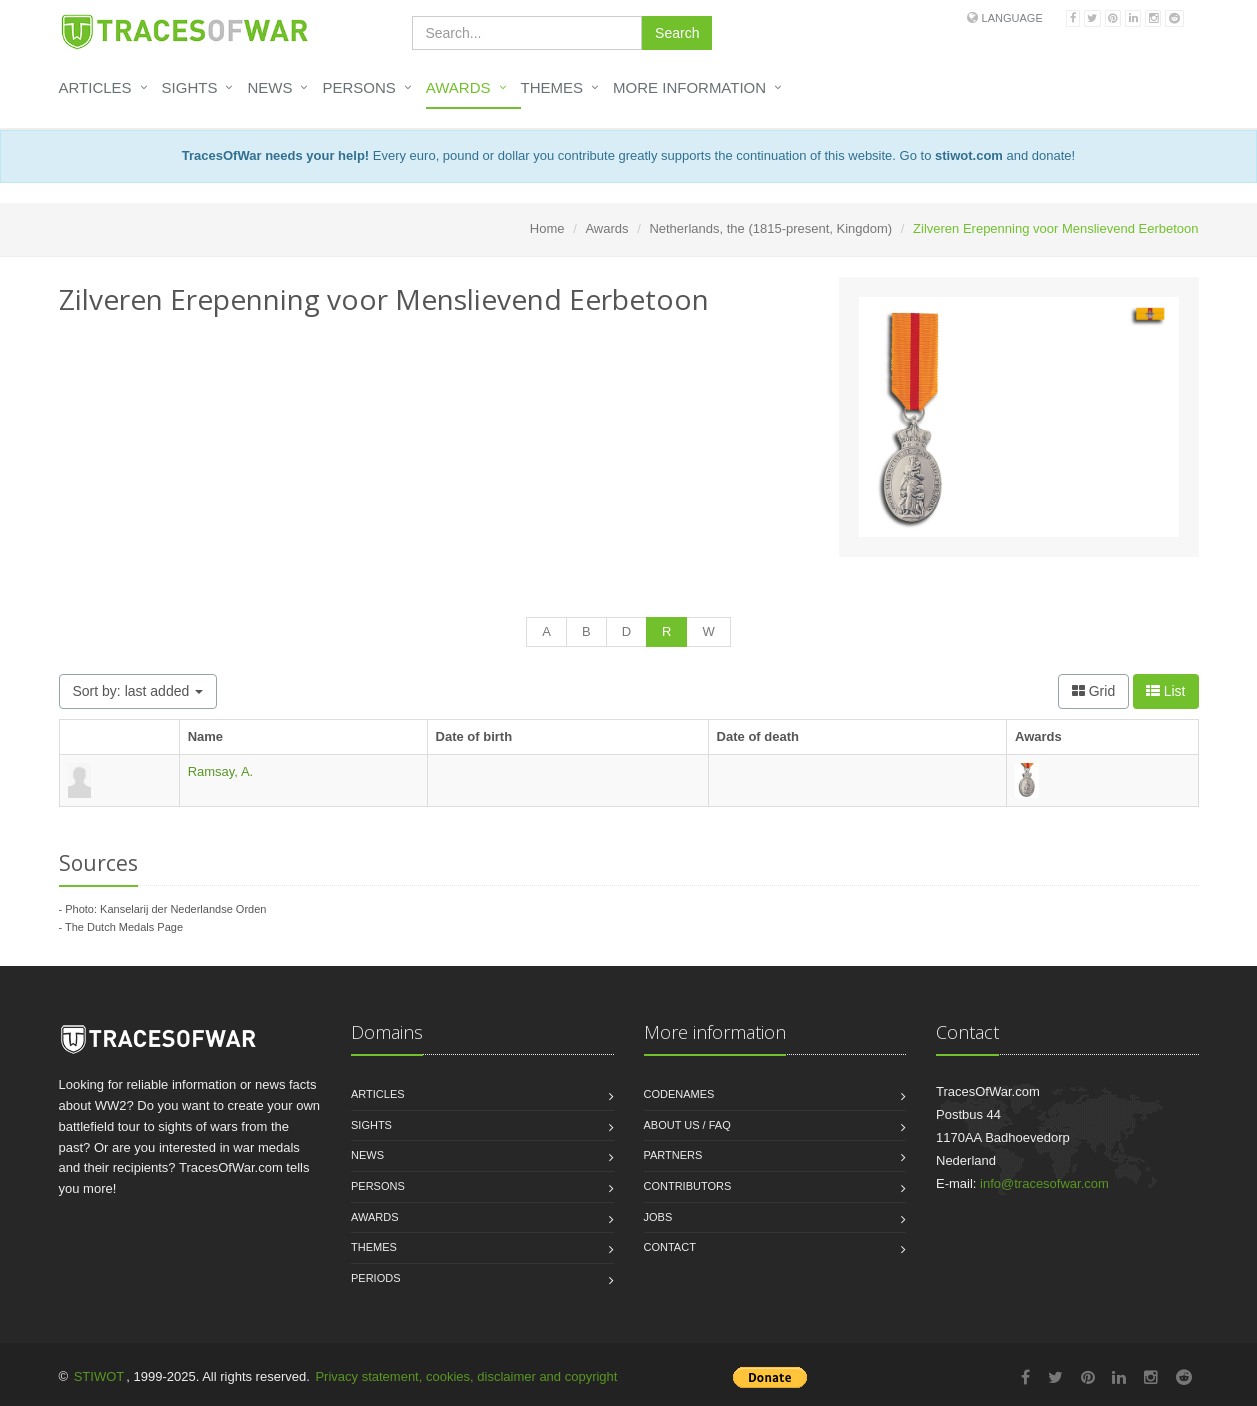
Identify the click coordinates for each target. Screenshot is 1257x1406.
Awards (458, 87)
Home (547, 228)
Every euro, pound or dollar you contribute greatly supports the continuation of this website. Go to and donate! (628, 155)
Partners (673, 1155)
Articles (95, 87)
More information (689, 87)
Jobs (658, 1217)
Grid (1093, 691)
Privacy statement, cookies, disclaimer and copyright (466, 1376)
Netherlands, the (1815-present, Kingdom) (770, 228)
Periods (376, 1278)
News (269, 87)
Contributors (688, 1186)
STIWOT (99, 1376)
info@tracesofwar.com (1044, 1183)
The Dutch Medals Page (124, 927)
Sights (190, 87)
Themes (552, 87)
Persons (358, 87)
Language (1012, 18)
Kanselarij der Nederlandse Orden (183, 909)
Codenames (679, 1094)
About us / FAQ (687, 1125)
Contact (670, 1247)
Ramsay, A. (221, 771)
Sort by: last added (138, 691)
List (1166, 691)
